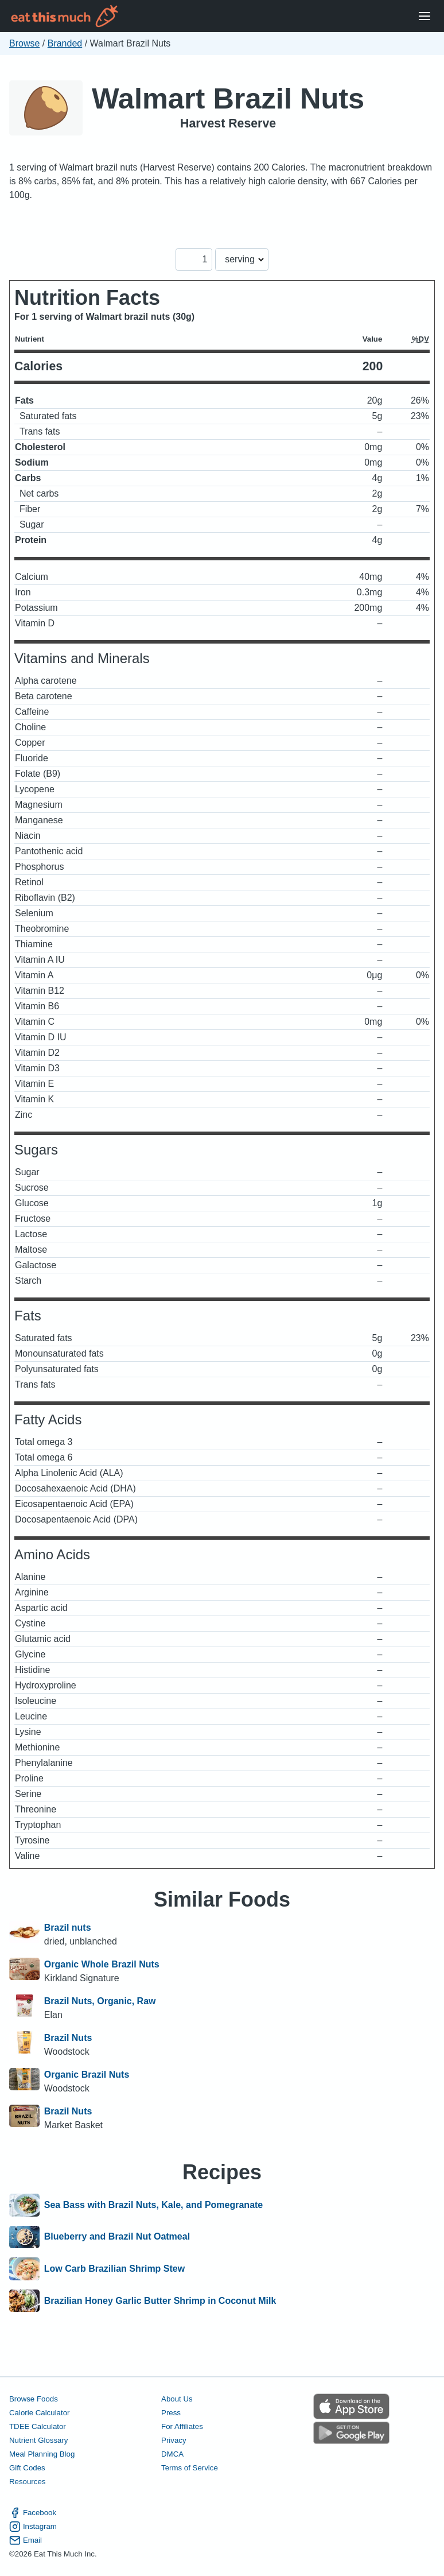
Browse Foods (33, 2399)
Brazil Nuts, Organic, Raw (100, 2001)
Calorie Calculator (39, 2412)
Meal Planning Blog (42, 2454)
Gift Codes (27, 2467)
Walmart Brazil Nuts (228, 98)
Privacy (173, 2440)
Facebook (32, 2513)
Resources (27, 2481)
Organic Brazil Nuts (86, 2074)
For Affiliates (182, 2426)
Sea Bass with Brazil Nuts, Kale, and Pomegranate (153, 2205)
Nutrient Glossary (38, 2440)
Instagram (33, 2526)
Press (171, 2412)
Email (25, 2540)
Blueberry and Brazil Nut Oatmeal (117, 2237)
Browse (24, 43)
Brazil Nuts (68, 2038)
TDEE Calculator (37, 2426)
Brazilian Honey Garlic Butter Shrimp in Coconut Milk (160, 2301)
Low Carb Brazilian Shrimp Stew (114, 2268)
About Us (177, 2399)
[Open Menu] (424, 16)
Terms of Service (189, 2467)
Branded (65, 43)
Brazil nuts (67, 1927)
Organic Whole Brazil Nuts (101, 1964)
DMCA (172, 2454)
